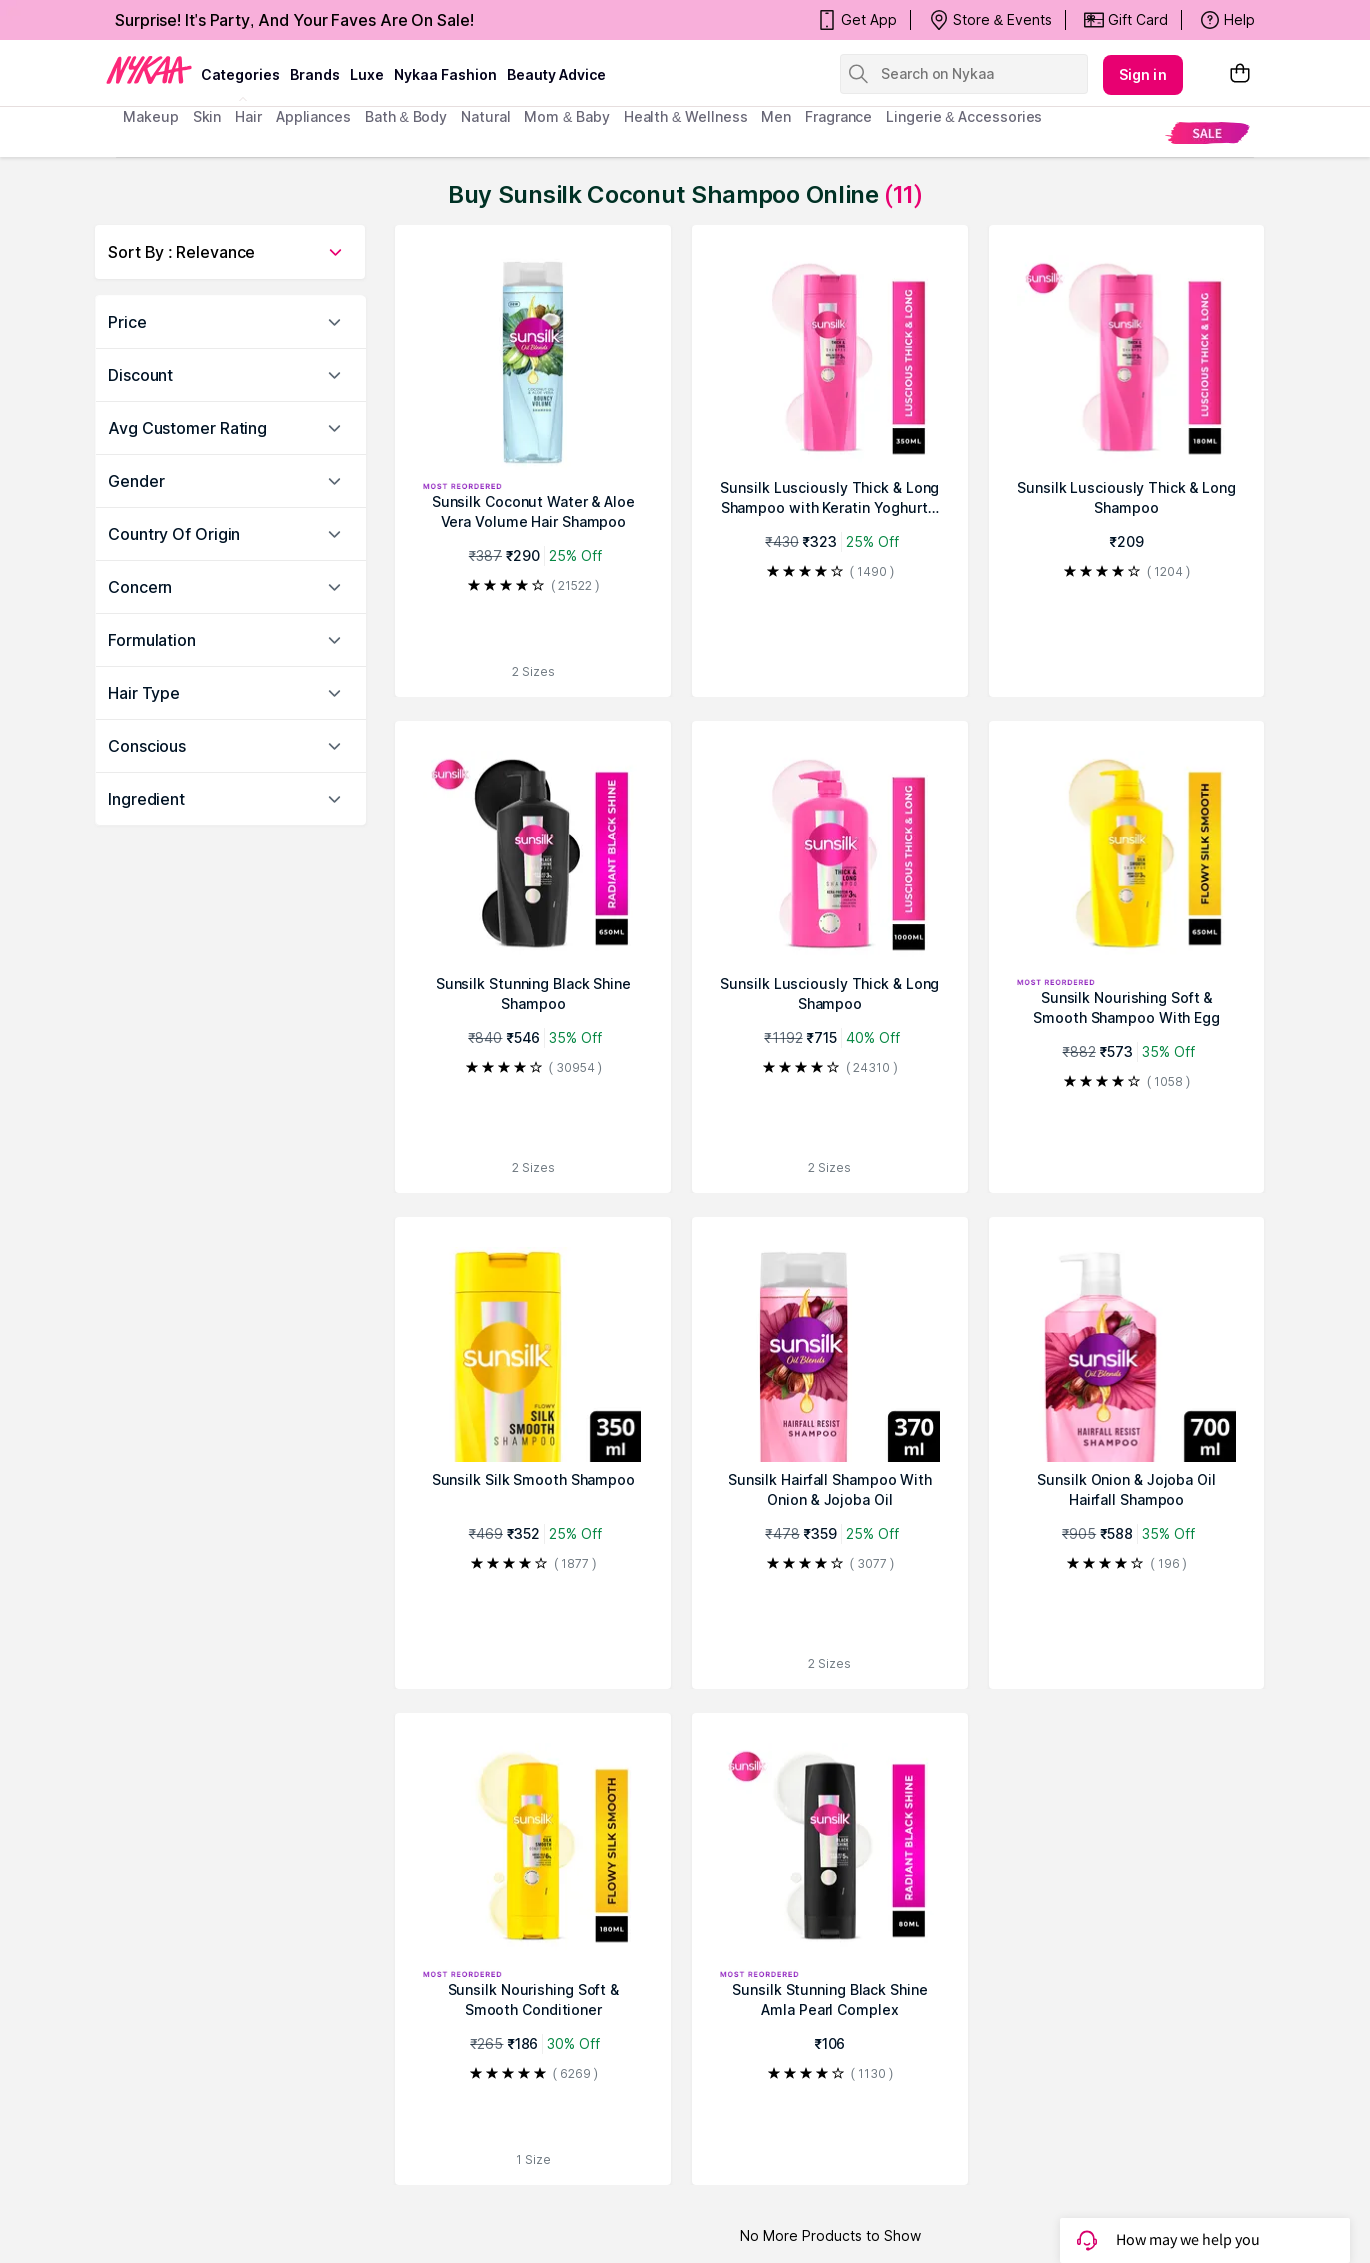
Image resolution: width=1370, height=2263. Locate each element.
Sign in (1143, 74)
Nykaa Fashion (445, 74)
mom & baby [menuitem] (566, 116)
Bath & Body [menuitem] (406, 116)
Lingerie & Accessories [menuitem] (964, 116)
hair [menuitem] (248, 116)
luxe (367, 74)
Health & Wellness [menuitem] (686, 116)
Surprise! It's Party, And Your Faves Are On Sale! (294, 20)
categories (240, 74)
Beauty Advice (556, 74)
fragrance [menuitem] (838, 116)
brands (315, 74)
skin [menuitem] (207, 116)
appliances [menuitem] (313, 116)
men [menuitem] (776, 116)
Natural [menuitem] (485, 116)
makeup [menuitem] (150, 116)
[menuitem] (1207, 132)
